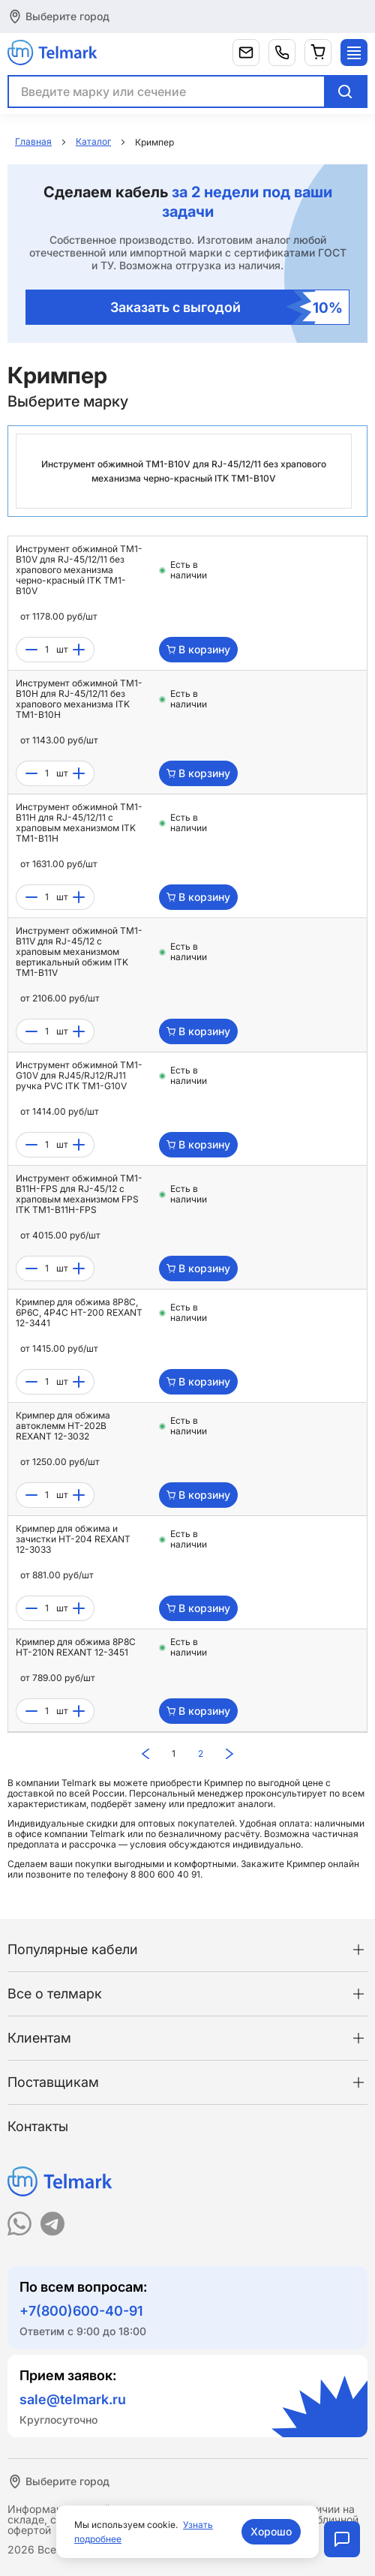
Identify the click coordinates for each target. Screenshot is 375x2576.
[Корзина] (318, 52)
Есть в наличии (188, 570)
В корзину (198, 649)
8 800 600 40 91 (165, 1874)
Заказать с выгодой (226, 307)
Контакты (38, 2126)
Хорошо (271, 2531)
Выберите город (68, 16)
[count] (47, 649)
